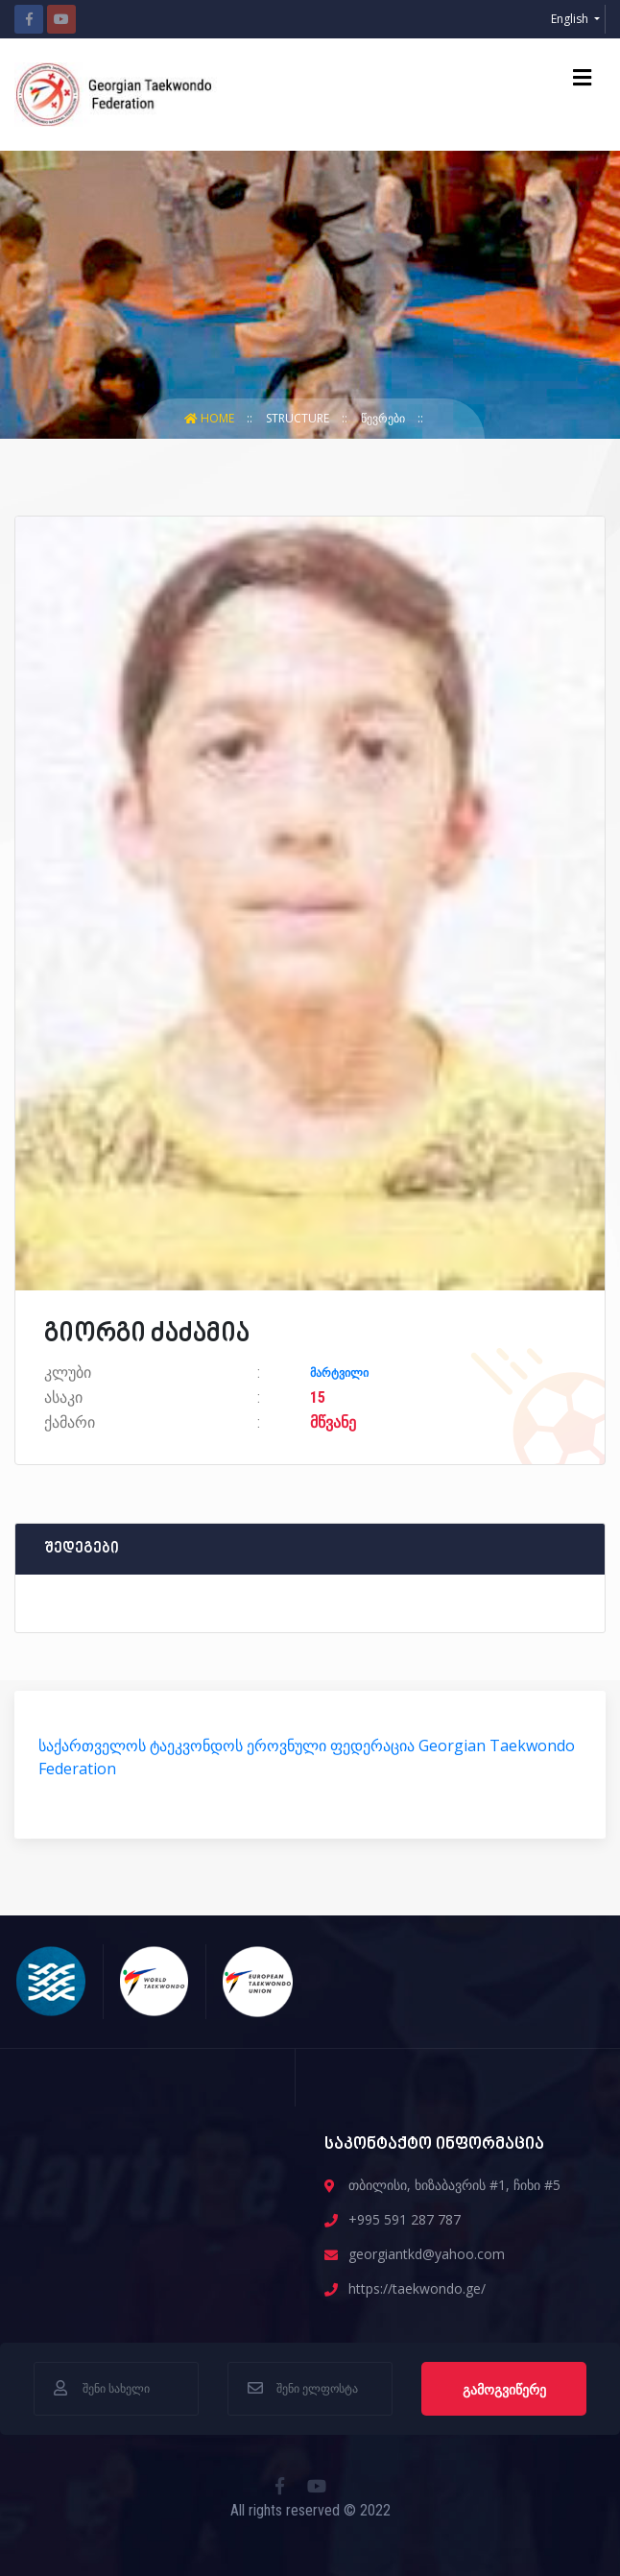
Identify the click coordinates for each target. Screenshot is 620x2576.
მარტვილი (339, 1373)
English (571, 19)
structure (299, 418)
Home (210, 418)
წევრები (384, 418)
